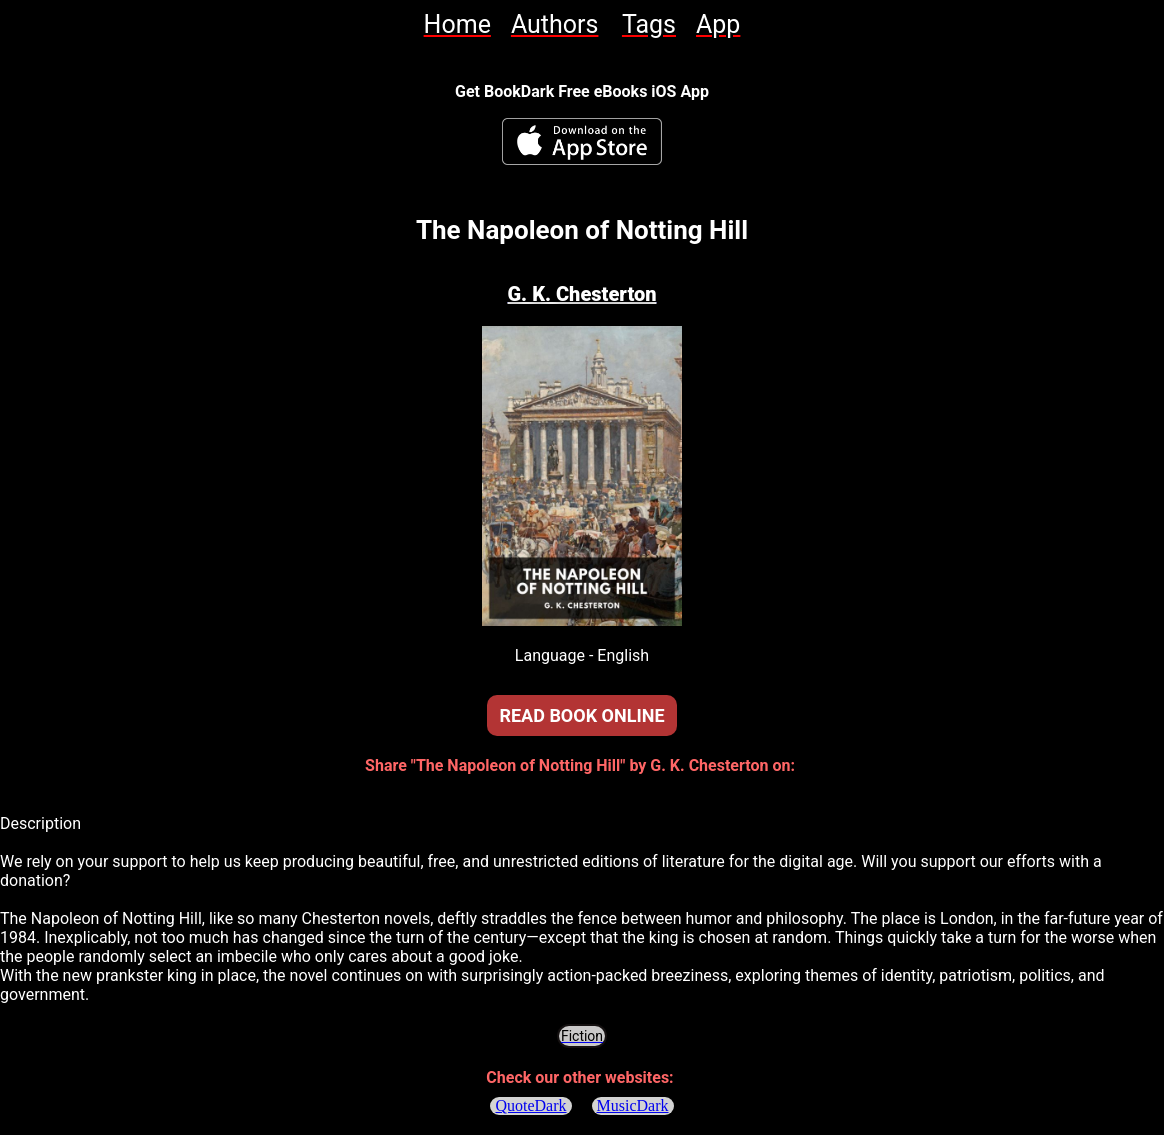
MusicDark (633, 1105)
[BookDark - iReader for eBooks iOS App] (582, 141)
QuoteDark (530, 1105)
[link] (457, 24)
